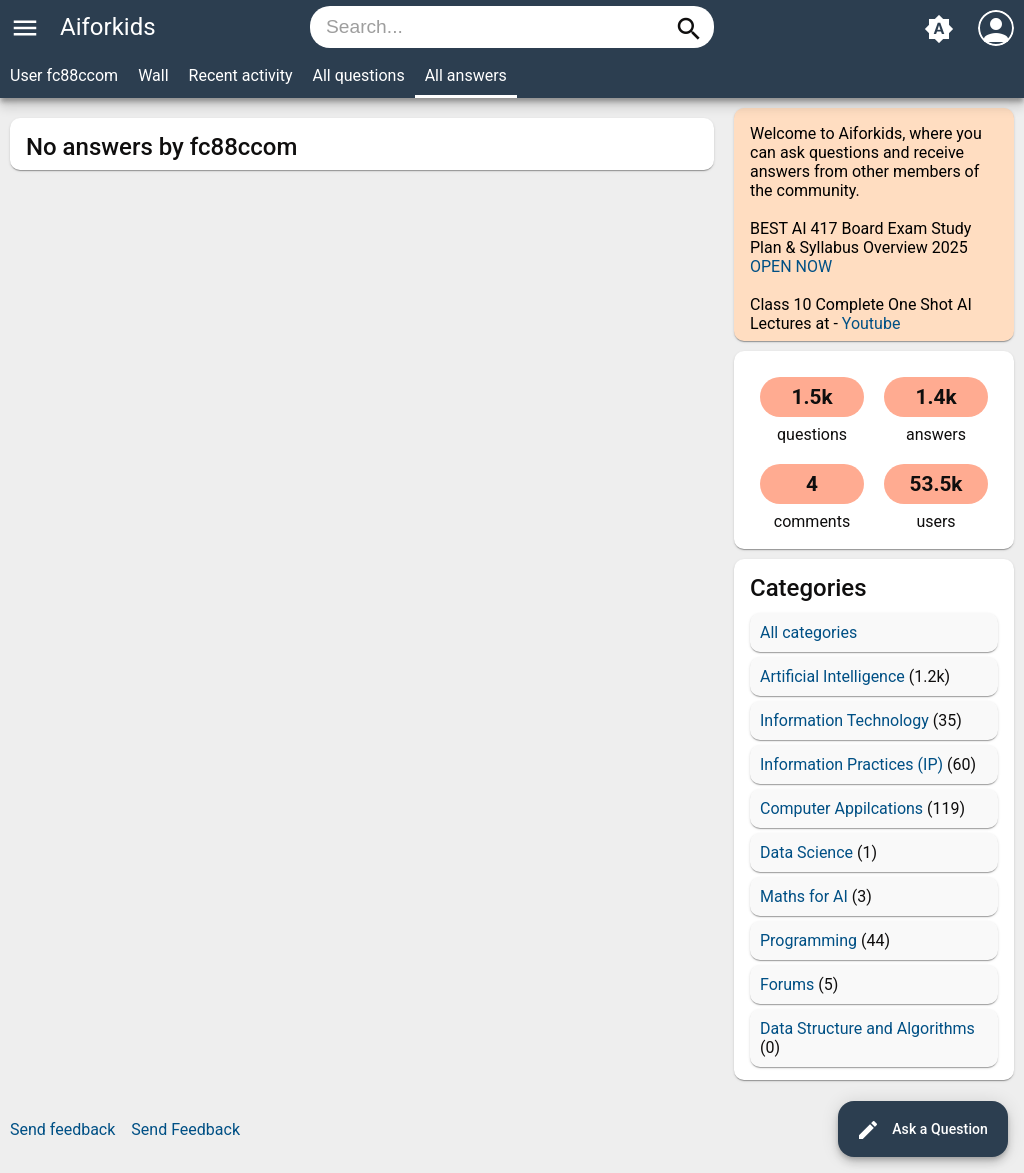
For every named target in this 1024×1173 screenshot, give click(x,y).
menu (25, 28)
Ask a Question (922, 1130)
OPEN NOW (791, 266)
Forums (787, 984)
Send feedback (62, 1129)
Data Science (806, 852)
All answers (466, 75)
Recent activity (241, 75)
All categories (808, 632)
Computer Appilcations (841, 808)
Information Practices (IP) (851, 764)
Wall (153, 75)
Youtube (871, 323)
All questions (358, 75)
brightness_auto (939, 29)
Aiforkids (108, 27)
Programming (808, 940)
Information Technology (844, 720)
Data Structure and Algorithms (867, 1028)
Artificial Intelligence (832, 676)
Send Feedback (185, 1129)
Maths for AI (804, 896)
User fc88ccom (64, 75)
